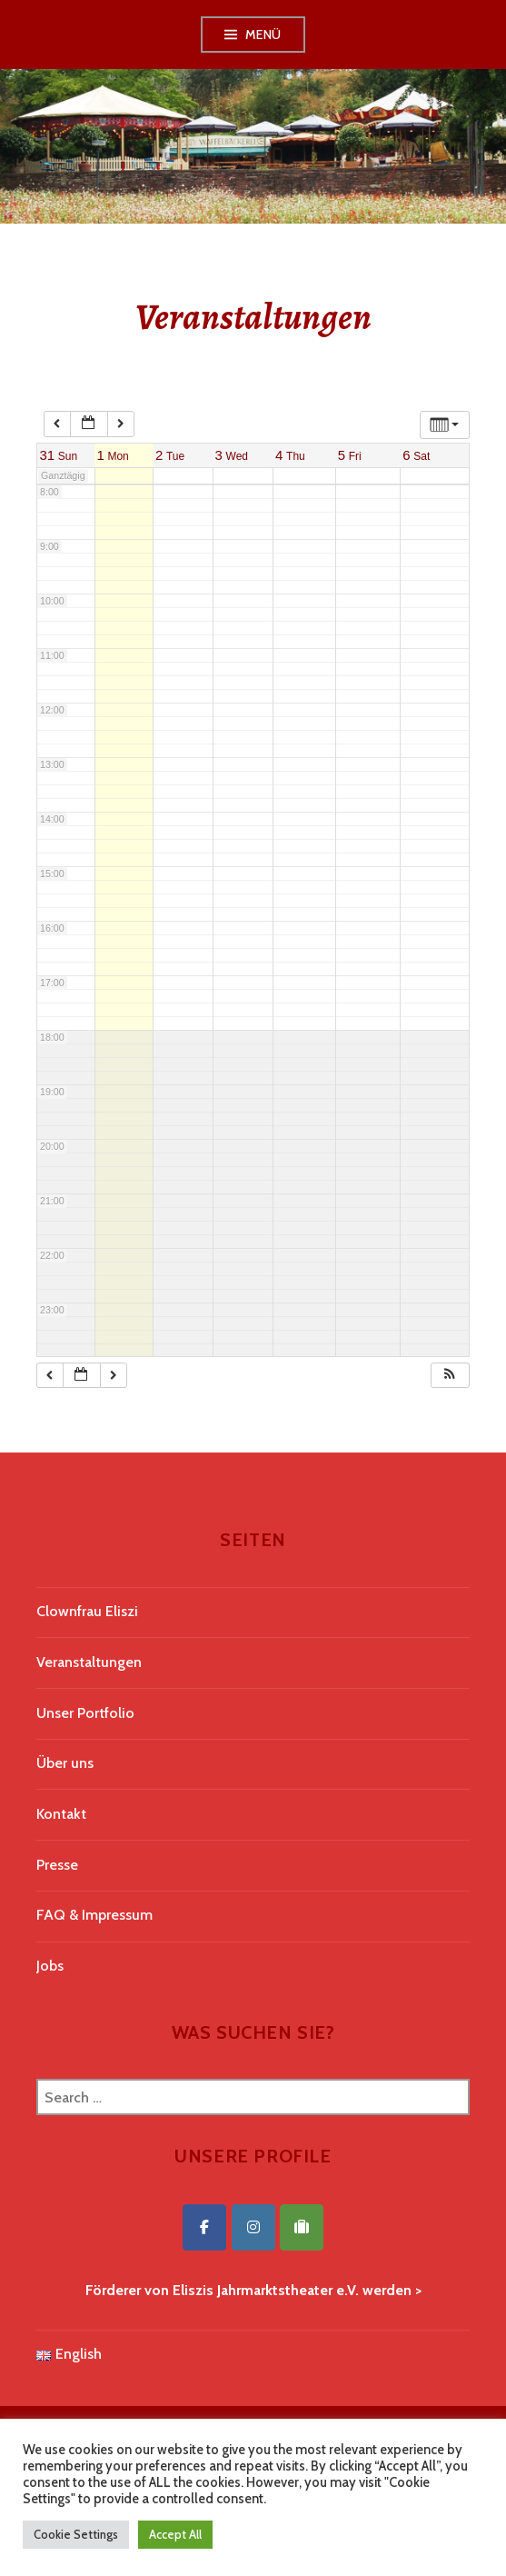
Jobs (50, 1965)
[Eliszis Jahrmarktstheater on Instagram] (253, 2227)
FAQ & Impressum (94, 1914)
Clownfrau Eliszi (87, 1611)
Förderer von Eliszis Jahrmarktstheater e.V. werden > (253, 2290)
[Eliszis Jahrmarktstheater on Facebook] (204, 2227)
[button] (450, 1375)
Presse (57, 1864)
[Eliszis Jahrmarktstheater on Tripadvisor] (301, 2227)
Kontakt (61, 1813)
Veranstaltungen (89, 1662)
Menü (263, 34)
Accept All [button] (175, 2534)
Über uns (65, 1763)
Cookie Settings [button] (76, 2534)
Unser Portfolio (85, 1713)
